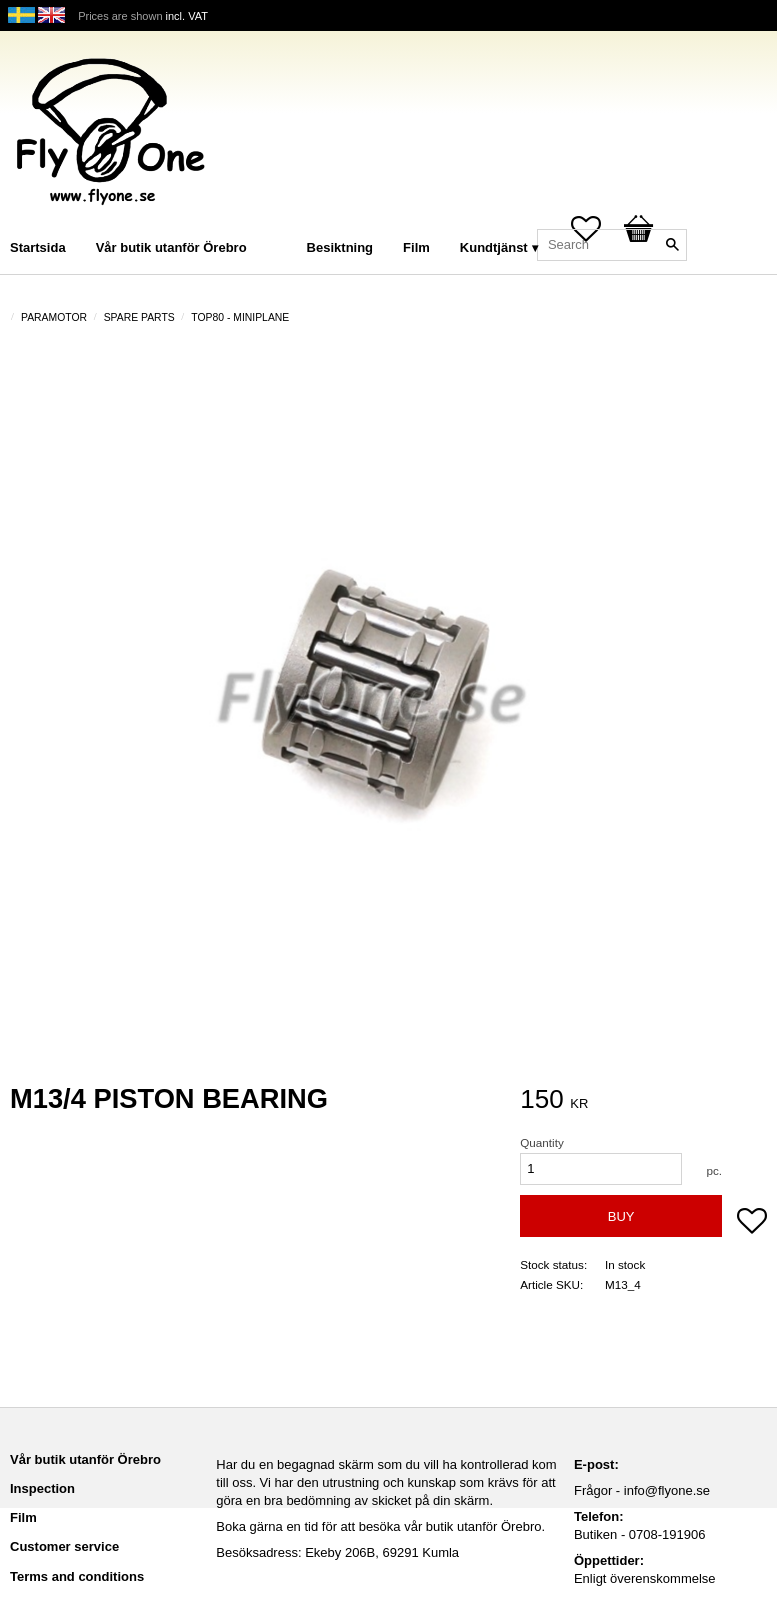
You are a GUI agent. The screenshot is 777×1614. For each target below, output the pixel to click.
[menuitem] (282, 220)
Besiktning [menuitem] (340, 247)
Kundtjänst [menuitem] (494, 247)
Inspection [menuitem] (42, 1488)
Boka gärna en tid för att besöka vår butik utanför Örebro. (380, 1526)
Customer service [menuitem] (64, 1546)
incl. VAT (187, 16)
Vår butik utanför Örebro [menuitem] (171, 247)
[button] (752, 1223)
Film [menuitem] (416, 247)
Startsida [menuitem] (38, 247)
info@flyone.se (667, 1490)
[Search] (672, 245)
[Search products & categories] (612, 245)
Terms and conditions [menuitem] (77, 1576)
